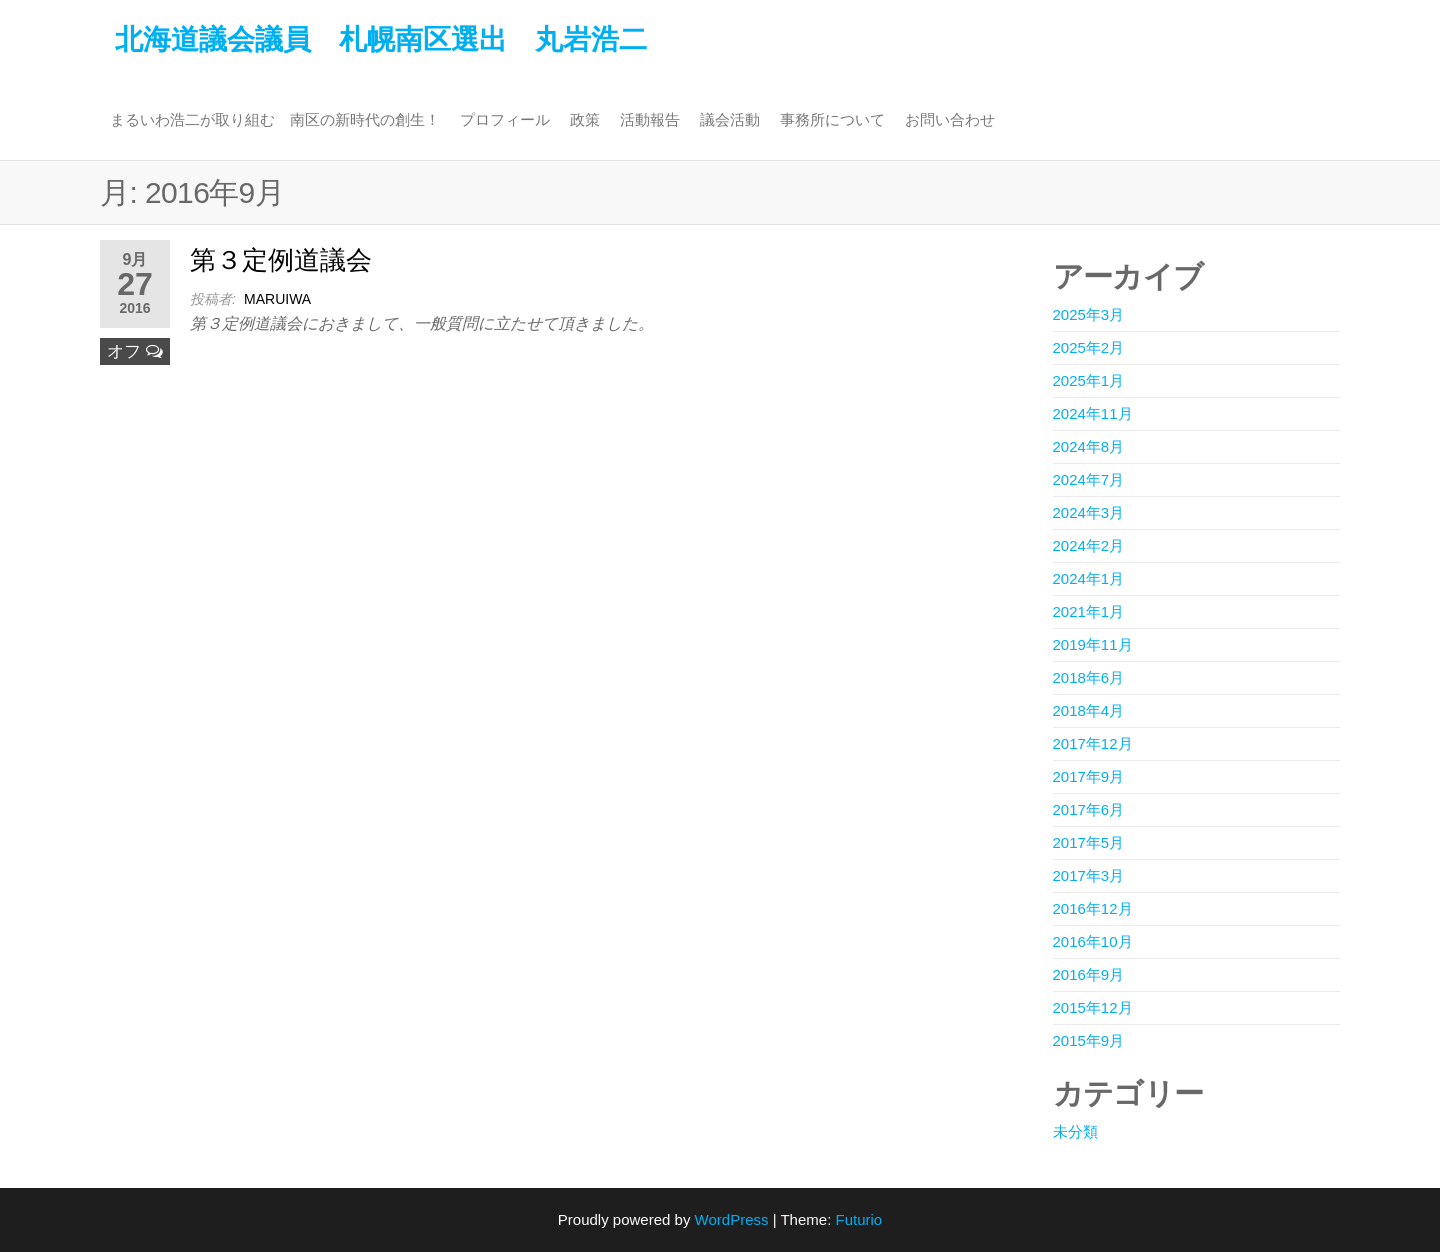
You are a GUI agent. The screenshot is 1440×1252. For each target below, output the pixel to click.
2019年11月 (1093, 644)
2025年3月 (1089, 314)
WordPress (732, 1219)
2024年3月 (1089, 512)
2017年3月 (1089, 875)
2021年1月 (1089, 611)
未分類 (1075, 1131)
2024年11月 (1093, 413)
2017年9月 (1089, 776)
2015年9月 (1089, 1040)
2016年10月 (1093, 941)
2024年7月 (1089, 479)
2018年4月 (1089, 710)
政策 (585, 119)
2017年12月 (1093, 743)
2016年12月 (1093, 908)
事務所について (832, 119)
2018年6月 (1089, 677)
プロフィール (505, 119)
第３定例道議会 (281, 260)
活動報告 (650, 119)
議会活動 (730, 119)
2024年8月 (1089, 446)
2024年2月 (1089, 545)
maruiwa (277, 299)
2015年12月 (1093, 1007)
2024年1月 (1089, 578)
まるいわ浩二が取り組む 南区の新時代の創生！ (275, 119)
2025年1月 (1089, 380)
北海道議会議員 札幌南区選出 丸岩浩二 (381, 39)
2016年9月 (1089, 974)
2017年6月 (1089, 809)
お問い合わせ (950, 119)
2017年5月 (1089, 842)
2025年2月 (1089, 347)
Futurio (858, 1219)
